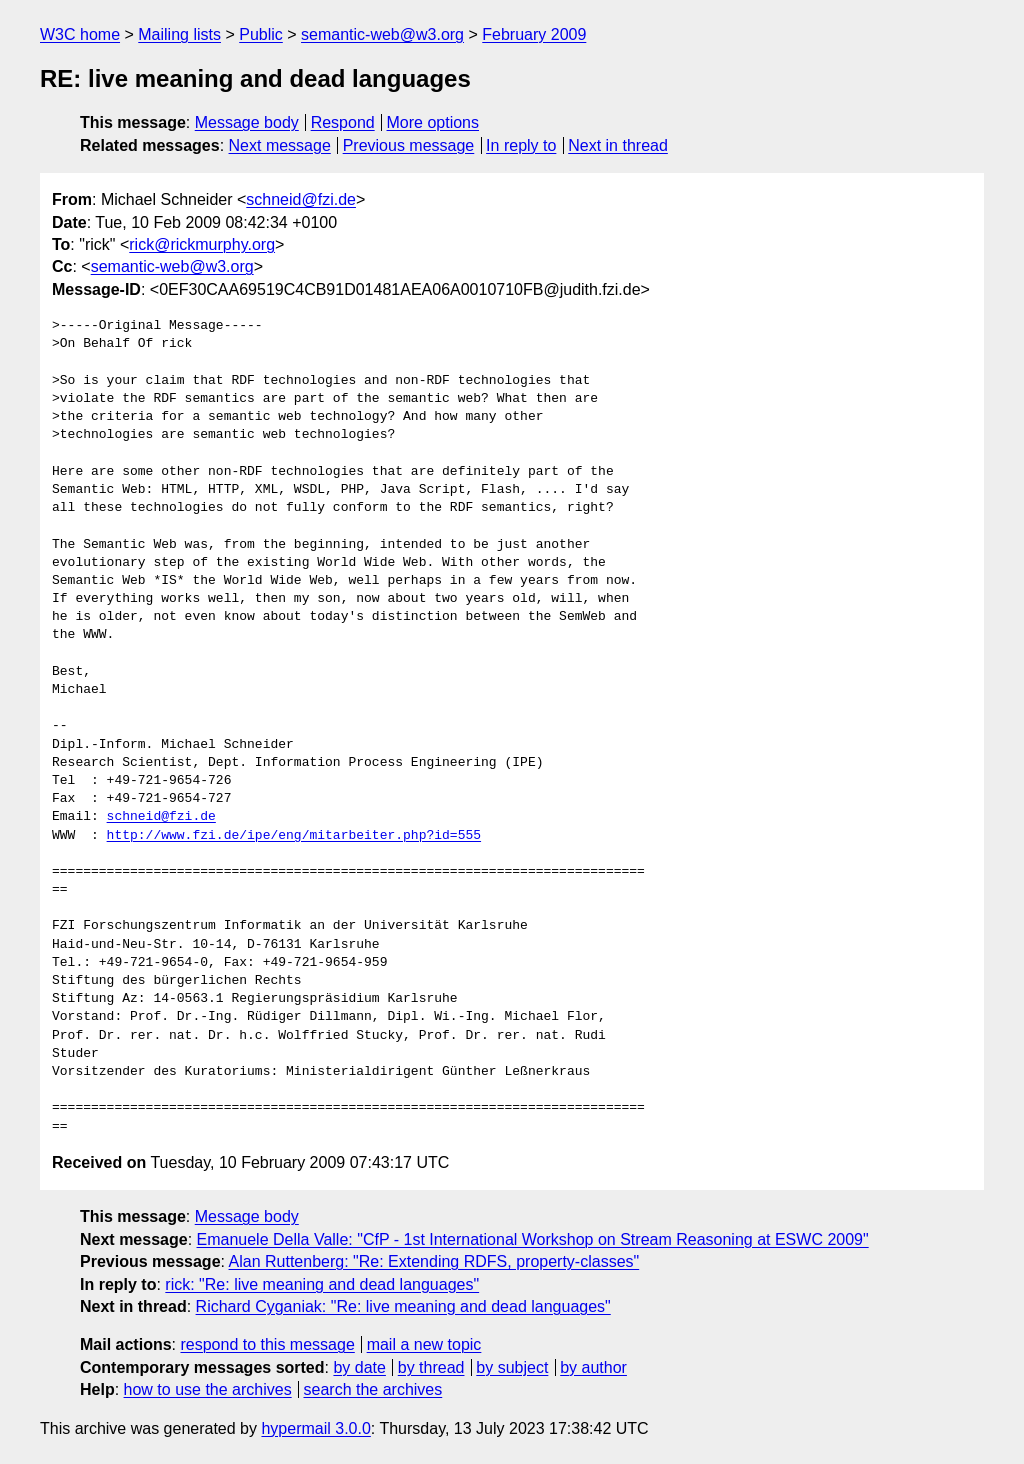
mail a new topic (424, 1344)
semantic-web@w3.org (382, 34)
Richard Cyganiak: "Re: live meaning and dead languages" (403, 1306)
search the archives (373, 1389)
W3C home (80, 34)
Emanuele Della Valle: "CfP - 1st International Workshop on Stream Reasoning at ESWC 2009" (533, 1239)
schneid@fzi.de (301, 199)
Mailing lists (179, 34)
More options (433, 122)
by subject (512, 1367)
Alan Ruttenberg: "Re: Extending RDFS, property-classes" (434, 1261)
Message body (247, 122)
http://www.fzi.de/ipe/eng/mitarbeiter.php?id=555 (294, 836)
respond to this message (267, 1344)
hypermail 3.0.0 (315, 1428)
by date (359, 1367)
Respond (343, 122)
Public (261, 34)
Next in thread (618, 145)
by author (593, 1367)
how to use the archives (208, 1389)
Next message (280, 145)
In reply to (521, 145)
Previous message (409, 145)
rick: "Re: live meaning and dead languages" (322, 1284)
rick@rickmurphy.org (202, 244)
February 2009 (534, 34)
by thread (431, 1367)
